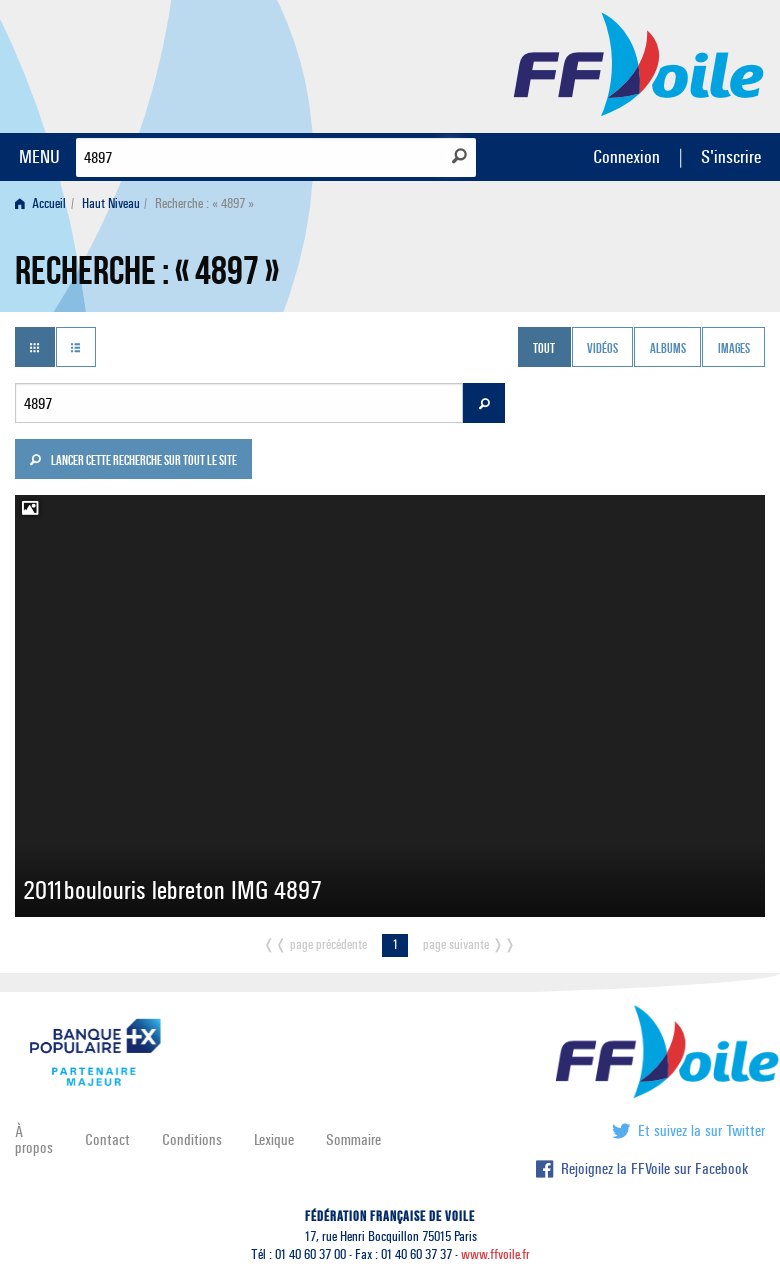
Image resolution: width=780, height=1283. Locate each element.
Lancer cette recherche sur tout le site (133, 462)
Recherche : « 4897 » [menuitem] (204, 203)
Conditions (192, 1139)
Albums (668, 349)
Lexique (274, 1139)
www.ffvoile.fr (495, 1254)
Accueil (40, 203)
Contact (107, 1139)
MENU (39, 156)
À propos (34, 1139)
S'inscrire (731, 156)
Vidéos (602, 349)
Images (734, 349)
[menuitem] (44, 203)
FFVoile (639, 63)
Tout (544, 349)
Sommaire (353, 1139)
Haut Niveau (111, 203)
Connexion (626, 156)
